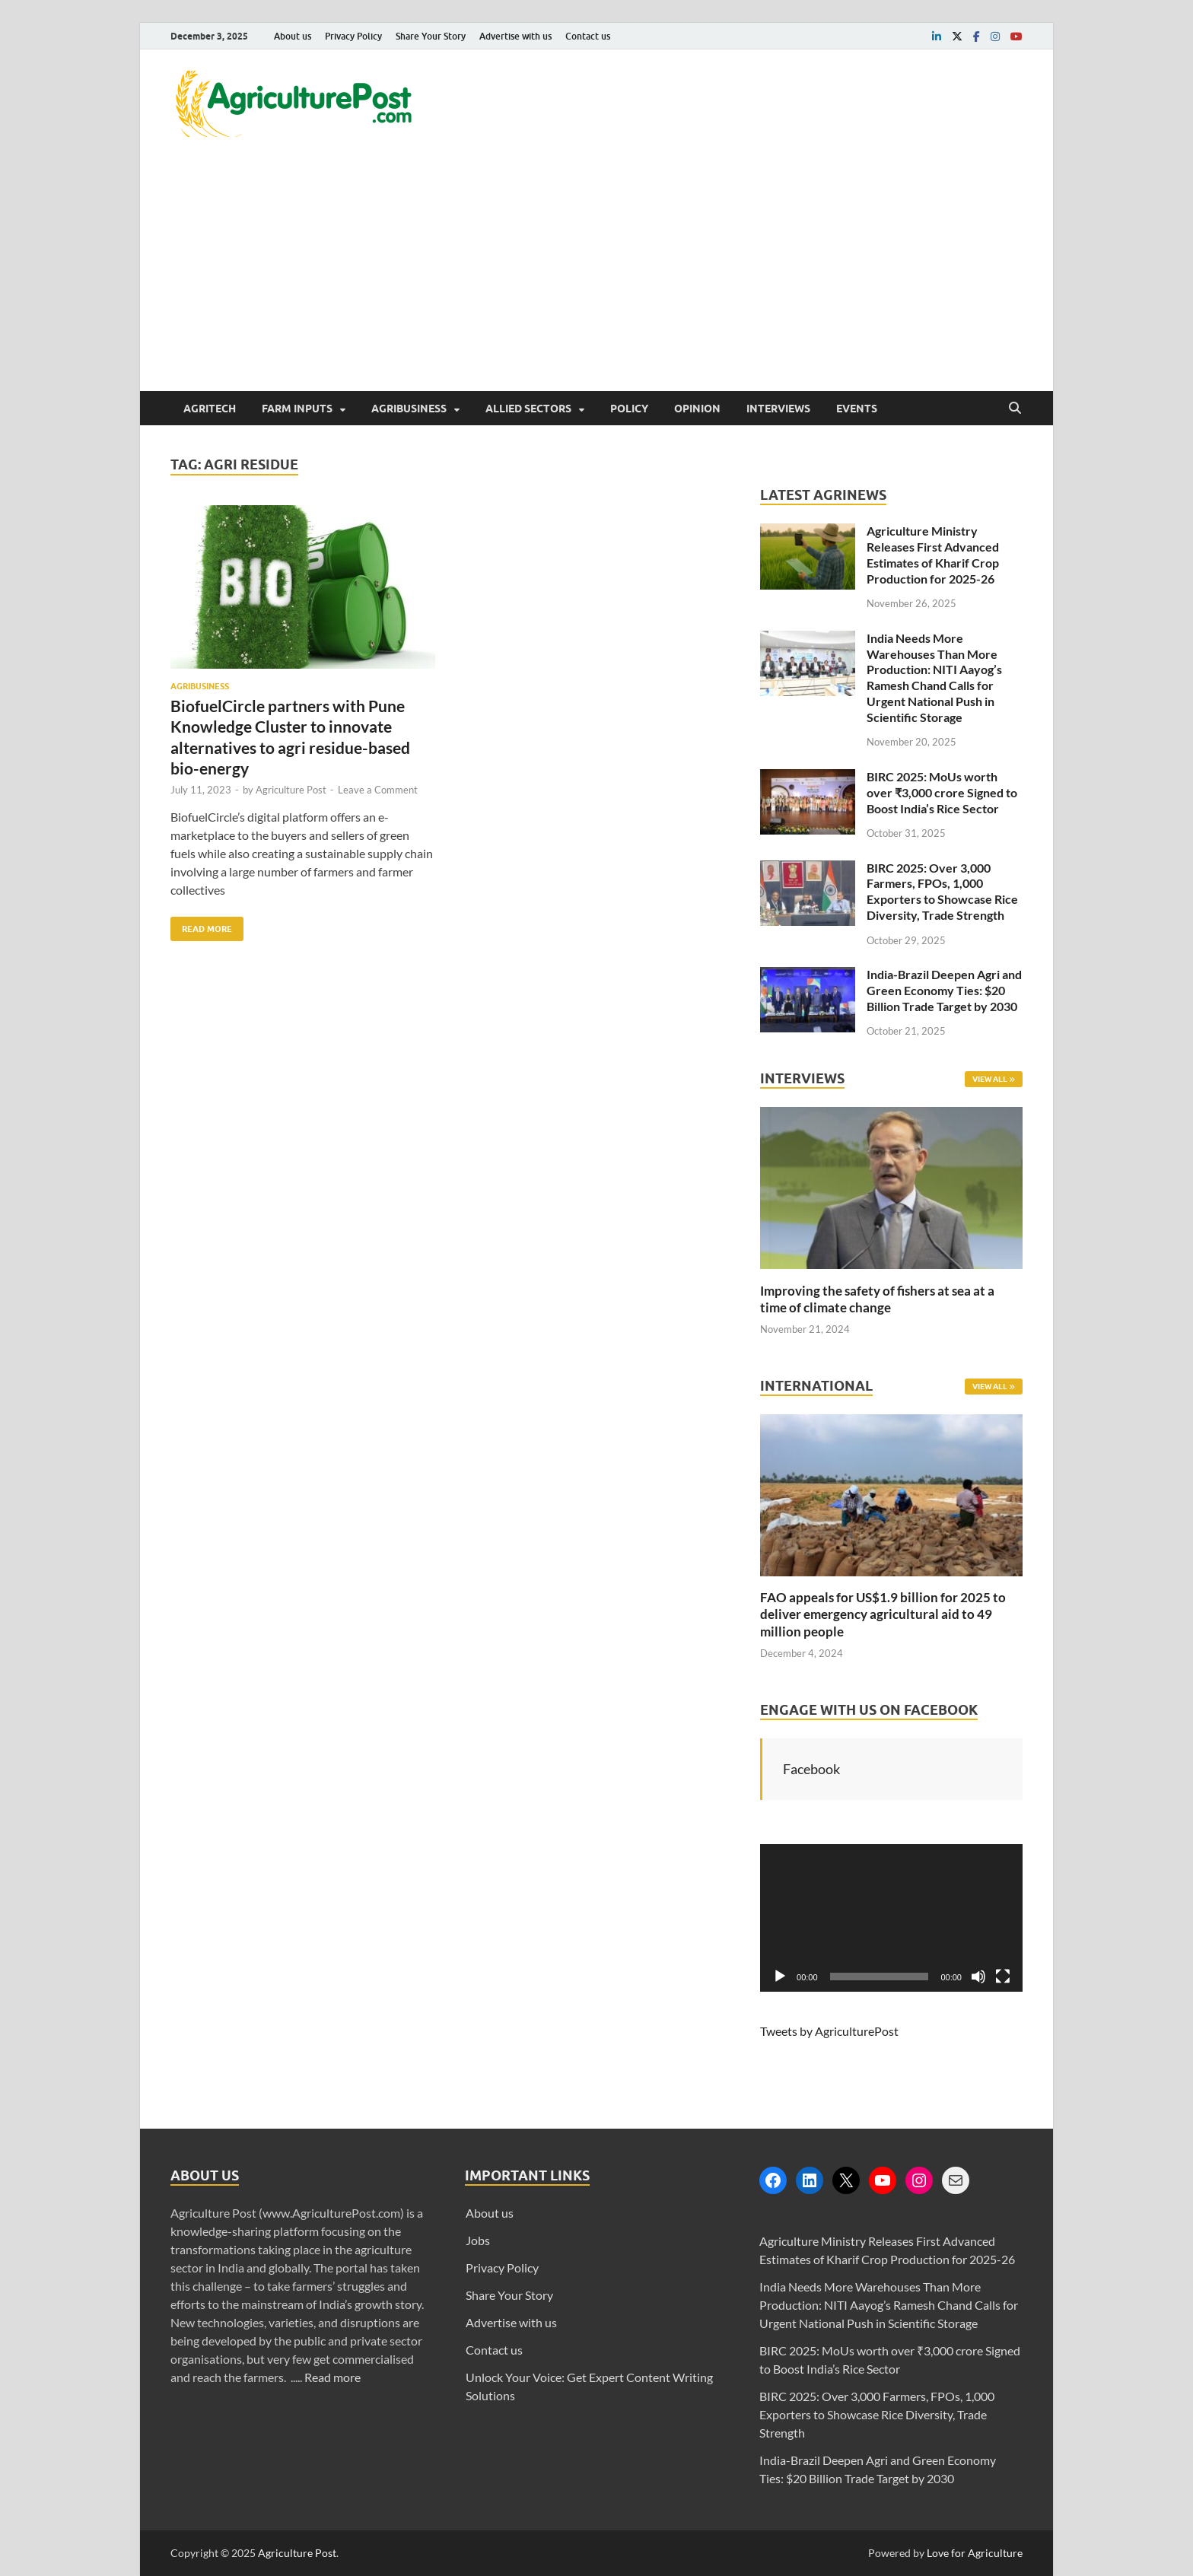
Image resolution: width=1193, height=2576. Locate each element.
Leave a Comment (378, 790)
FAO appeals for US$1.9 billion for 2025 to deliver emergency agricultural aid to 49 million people (883, 1614)
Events (856, 408)
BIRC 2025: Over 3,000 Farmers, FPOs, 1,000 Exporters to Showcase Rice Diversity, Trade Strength (942, 891)
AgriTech (209, 408)
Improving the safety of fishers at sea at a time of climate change (877, 1299)
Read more (332, 2377)
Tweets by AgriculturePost (829, 2031)
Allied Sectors (528, 408)
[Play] (779, 1976)
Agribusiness (409, 408)
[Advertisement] (596, 276)
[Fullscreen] (1002, 1976)
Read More (201, 925)
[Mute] (978, 1976)
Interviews (778, 408)
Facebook (811, 1768)
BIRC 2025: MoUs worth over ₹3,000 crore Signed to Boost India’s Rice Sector (942, 792)
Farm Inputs (297, 408)
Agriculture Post (291, 790)
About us (292, 36)
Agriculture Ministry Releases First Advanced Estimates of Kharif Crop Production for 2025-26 (933, 554)
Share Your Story (431, 36)
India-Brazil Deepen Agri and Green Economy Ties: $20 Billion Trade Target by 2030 (944, 990)
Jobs (478, 2240)
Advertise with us (515, 36)
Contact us (587, 36)
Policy (629, 408)
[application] (891, 1918)
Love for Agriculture (975, 2552)
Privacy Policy (353, 36)
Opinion (697, 408)
